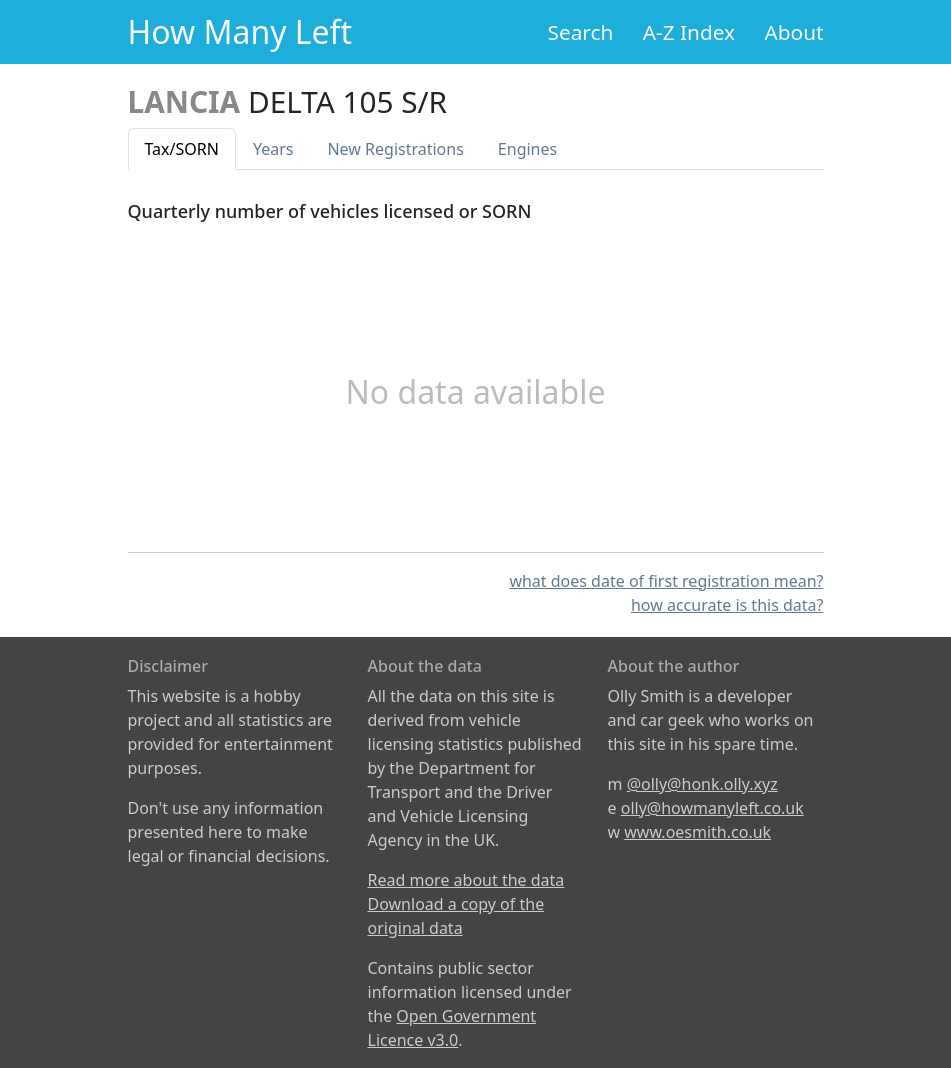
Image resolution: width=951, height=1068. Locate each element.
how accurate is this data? (727, 605)
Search (581, 32)
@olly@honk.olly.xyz (702, 784)
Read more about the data (466, 880)
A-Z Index (689, 32)
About (793, 32)
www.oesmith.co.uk (697, 832)
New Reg (395, 149)
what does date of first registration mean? (666, 581)
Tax (182, 149)
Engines (527, 149)
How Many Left (240, 31)
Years (273, 149)
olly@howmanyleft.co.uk (712, 808)
